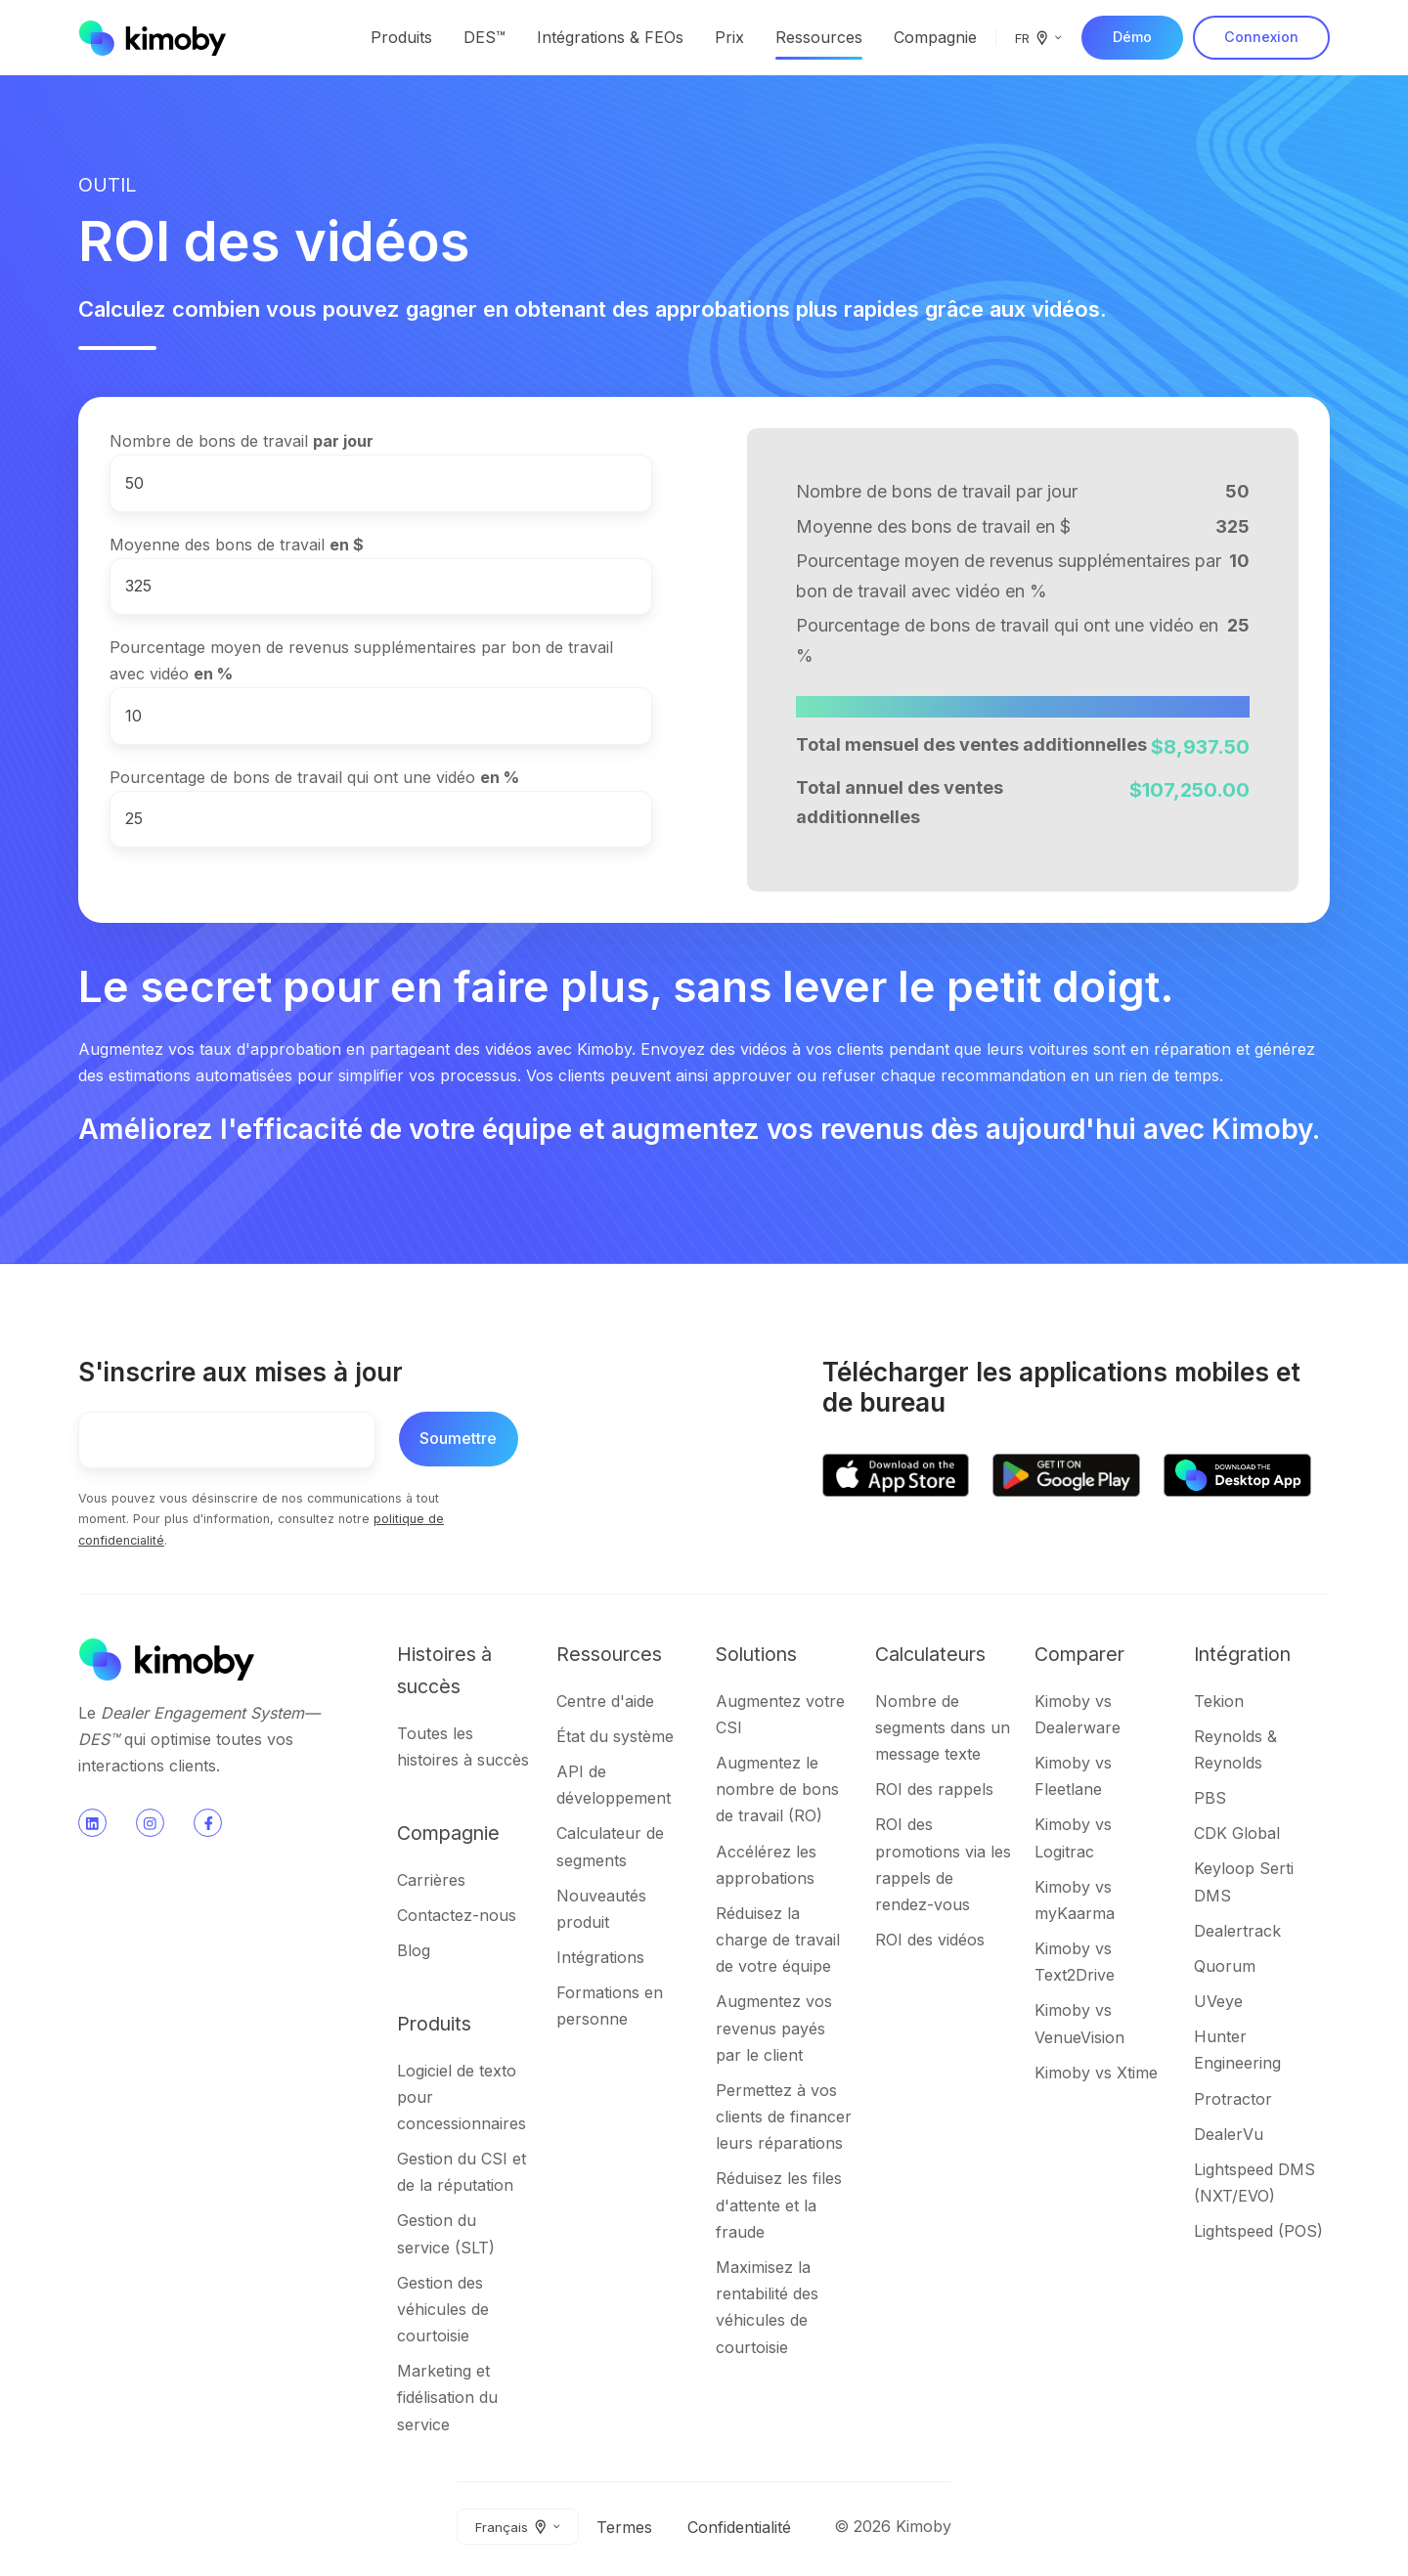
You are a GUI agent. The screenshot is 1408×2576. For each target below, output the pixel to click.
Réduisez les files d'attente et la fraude (779, 2204)
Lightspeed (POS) (1258, 2231)
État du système (615, 1736)
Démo (1132, 36)
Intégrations (600, 1957)
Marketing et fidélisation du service (447, 2397)
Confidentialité (739, 2527)
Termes (624, 2527)
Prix (729, 37)
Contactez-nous (456, 1915)
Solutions (756, 1654)
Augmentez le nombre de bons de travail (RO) (777, 1789)
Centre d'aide (605, 1701)
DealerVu (1228, 2134)
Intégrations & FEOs (610, 37)
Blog (413, 1950)
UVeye (1218, 2001)
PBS (1210, 1798)
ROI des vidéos (930, 1939)
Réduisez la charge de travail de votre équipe (778, 1939)
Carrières (431, 1880)
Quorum (1224, 1966)
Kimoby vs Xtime (1096, 2072)
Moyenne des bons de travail (237, 544)
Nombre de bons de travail (242, 441)
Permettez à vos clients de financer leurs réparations (784, 2116)
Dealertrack (1237, 1931)
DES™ (484, 37)
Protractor (1233, 2099)
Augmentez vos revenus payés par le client (774, 2027)
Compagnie (935, 37)
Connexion (1261, 36)
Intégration (1242, 1654)
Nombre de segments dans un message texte (942, 1727)
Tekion (1219, 1701)
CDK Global (1237, 1833)
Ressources (818, 37)
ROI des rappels (934, 1789)
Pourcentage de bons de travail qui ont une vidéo (314, 777)
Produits (401, 37)
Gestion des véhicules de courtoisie (443, 2309)
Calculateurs (930, 1654)
